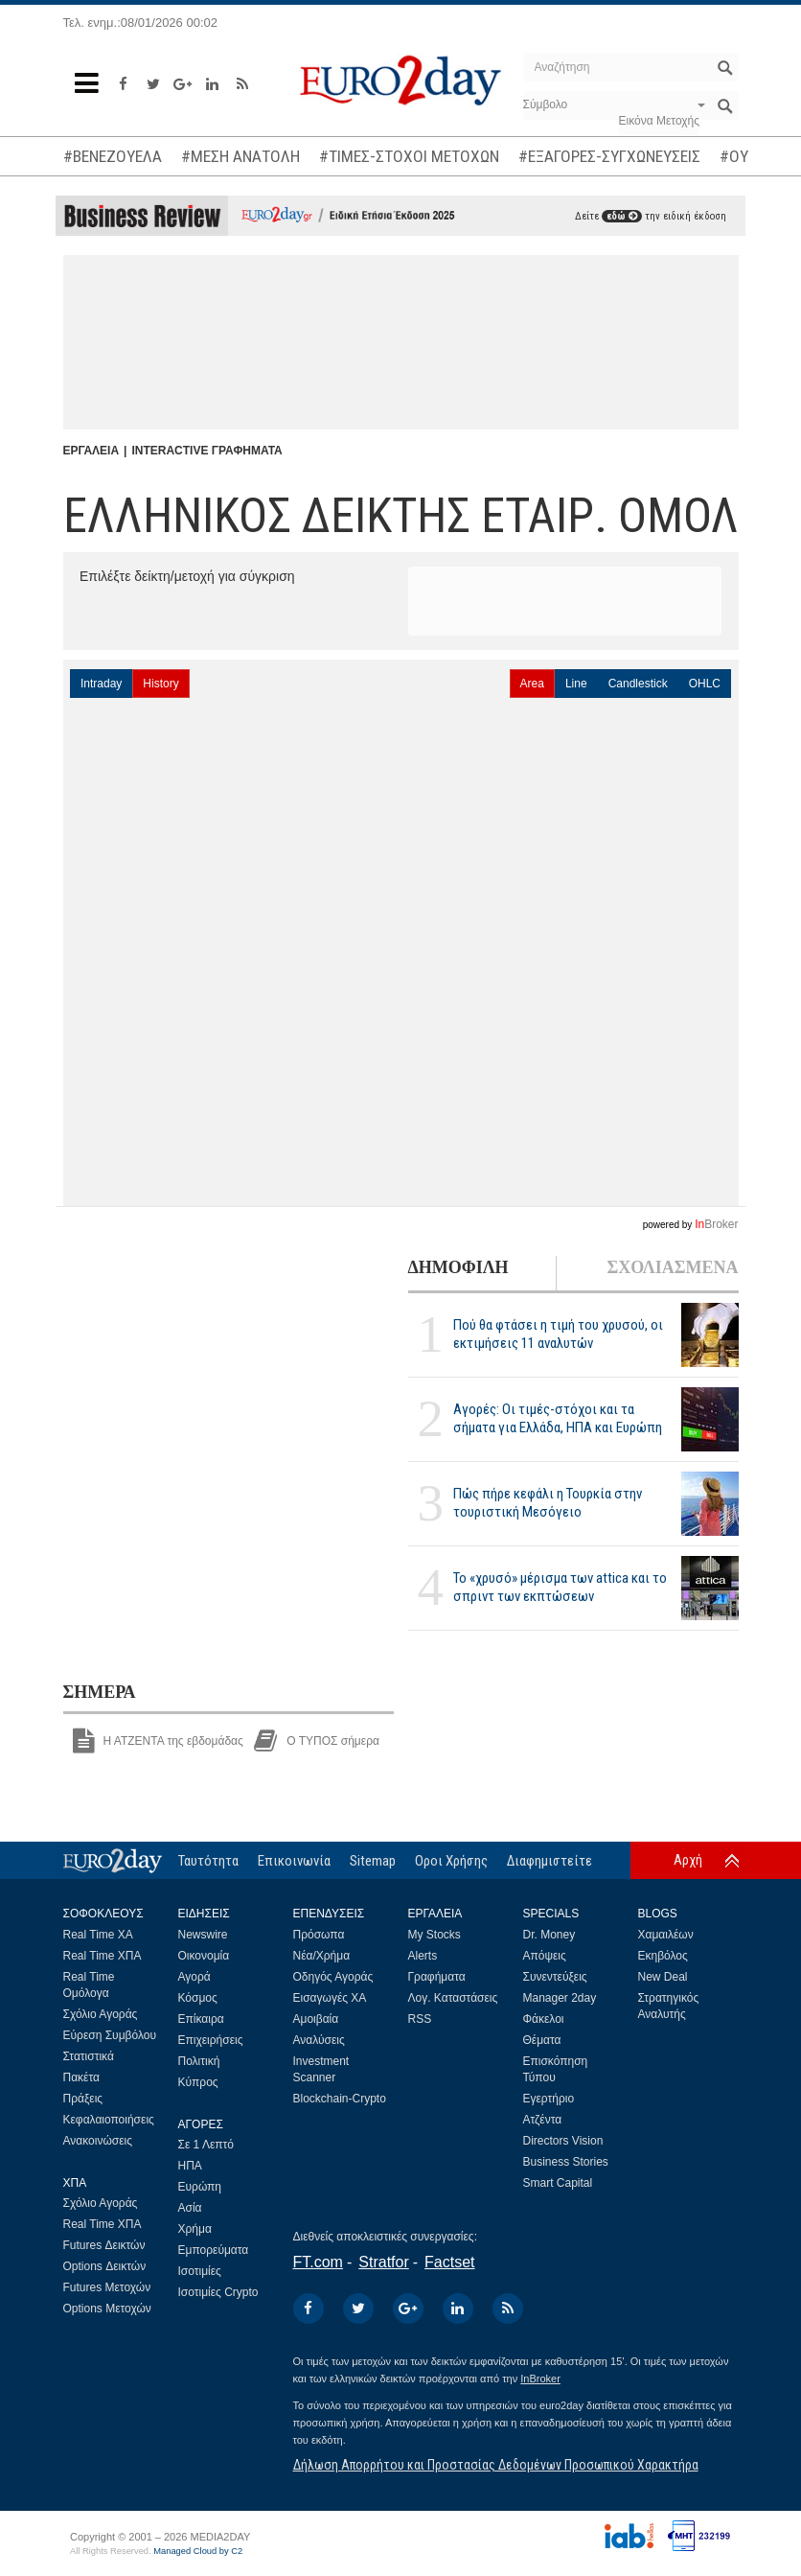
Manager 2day (560, 1998)
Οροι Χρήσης (451, 1860)
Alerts (423, 1955)
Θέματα (542, 2040)
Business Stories (565, 2162)
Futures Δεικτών (104, 2245)
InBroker (540, 2378)
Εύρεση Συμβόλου (109, 2035)
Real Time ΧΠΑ (102, 1955)
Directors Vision (563, 2140)
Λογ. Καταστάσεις (453, 1998)
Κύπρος (198, 2082)
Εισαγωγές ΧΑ (330, 1998)
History (160, 683)
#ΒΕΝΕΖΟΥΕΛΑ (112, 156)
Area (532, 683)
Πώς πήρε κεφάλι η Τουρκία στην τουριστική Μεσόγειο (547, 1502)
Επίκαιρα (201, 2019)
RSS (420, 2019)
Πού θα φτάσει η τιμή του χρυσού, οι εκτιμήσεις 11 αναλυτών (558, 1334)
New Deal (663, 1977)
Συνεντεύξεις (555, 1977)
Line (576, 683)
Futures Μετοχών (107, 2287)
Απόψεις (544, 1955)
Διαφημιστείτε (549, 1860)
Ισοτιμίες (199, 2271)
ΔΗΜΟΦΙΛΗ (458, 1267)
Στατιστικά (88, 2056)
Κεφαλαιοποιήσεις (108, 2119)
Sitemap (373, 1860)
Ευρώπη (200, 2186)
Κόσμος (197, 1998)
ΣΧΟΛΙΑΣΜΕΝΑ (672, 1267)
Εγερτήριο (549, 2098)
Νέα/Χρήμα (322, 1955)
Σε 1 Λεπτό (206, 2144)
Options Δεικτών (105, 2266)
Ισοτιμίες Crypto (218, 2292)
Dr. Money (549, 1934)
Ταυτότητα (208, 1860)
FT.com (318, 2262)
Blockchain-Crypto (339, 2098)
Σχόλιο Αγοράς (100, 2014)
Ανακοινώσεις (98, 2140)
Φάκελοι (543, 2019)
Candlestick (638, 683)
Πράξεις (83, 2098)
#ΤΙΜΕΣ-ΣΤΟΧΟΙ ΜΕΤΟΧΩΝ (409, 156)
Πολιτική (199, 2061)
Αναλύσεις (319, 2040)
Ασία (190, 2208)
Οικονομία (204, 1955)
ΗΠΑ (190, 2165)
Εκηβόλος (663, 1955)
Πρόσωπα (319, 1934)
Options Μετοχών (107, 2308)
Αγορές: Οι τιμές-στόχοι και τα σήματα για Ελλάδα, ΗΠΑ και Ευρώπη (557, 1418)
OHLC (705, 683)
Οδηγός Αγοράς (333, 1977)
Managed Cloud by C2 (197, 2551)
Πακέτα (81, 2077)
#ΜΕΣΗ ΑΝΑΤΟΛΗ (240, 156)
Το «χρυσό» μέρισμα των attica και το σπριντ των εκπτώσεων (560, 1587)
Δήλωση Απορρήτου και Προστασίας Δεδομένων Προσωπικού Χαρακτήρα (495, 2464)
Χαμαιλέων (666, 1934)
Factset (449, 2262)
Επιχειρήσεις (210, 2040)
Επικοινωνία (294, 1860)
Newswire (203, 1934)
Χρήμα (195, 2229)
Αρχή (688, 1859)
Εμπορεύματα (213, 2250)
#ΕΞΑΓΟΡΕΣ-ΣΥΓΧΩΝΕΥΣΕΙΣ (609, 156)
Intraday (101, 683)
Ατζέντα (542, 2119)
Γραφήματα (437, 1977)
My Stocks (434, 1934)
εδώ (621, 216)
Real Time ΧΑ (98, 1934)
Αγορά (194, 1977)
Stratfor (383, 2262)
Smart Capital (558, 2183)
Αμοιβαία (316, 2019)
